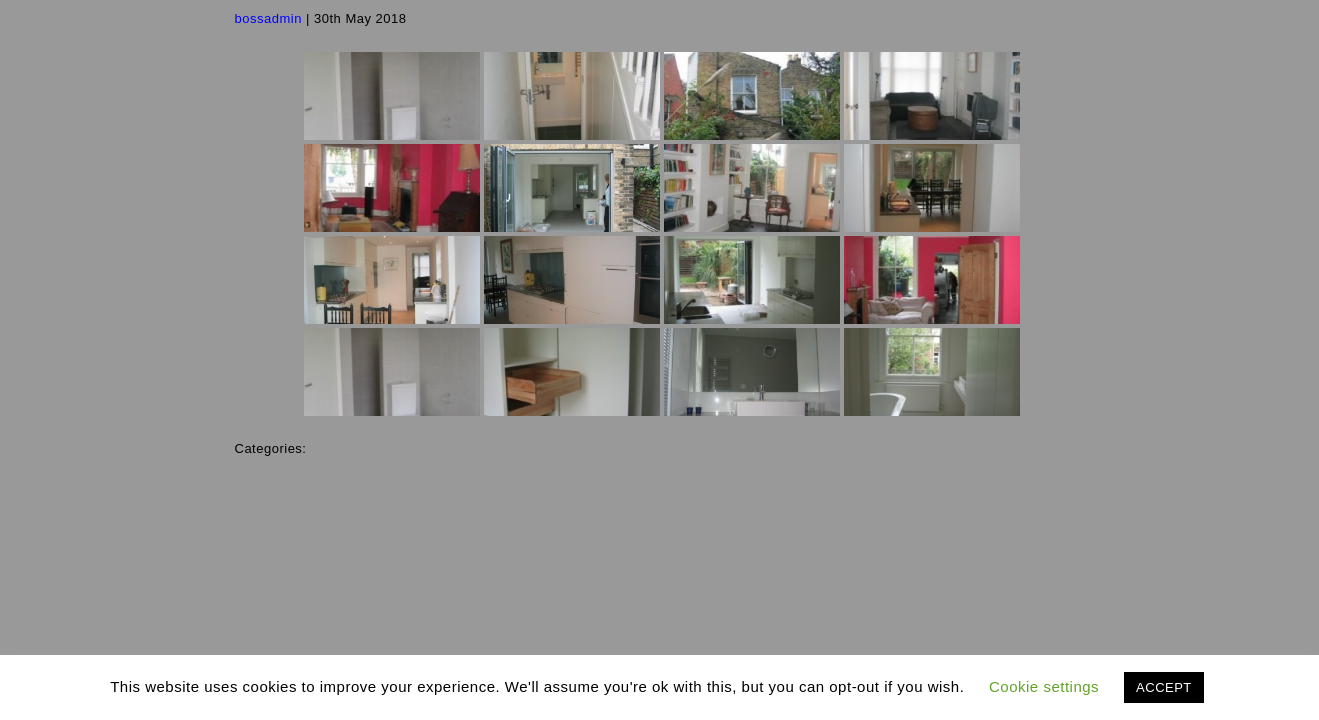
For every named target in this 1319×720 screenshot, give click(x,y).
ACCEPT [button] (1164, 687)
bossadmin (268, 18)
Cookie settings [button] (1044, 686)
